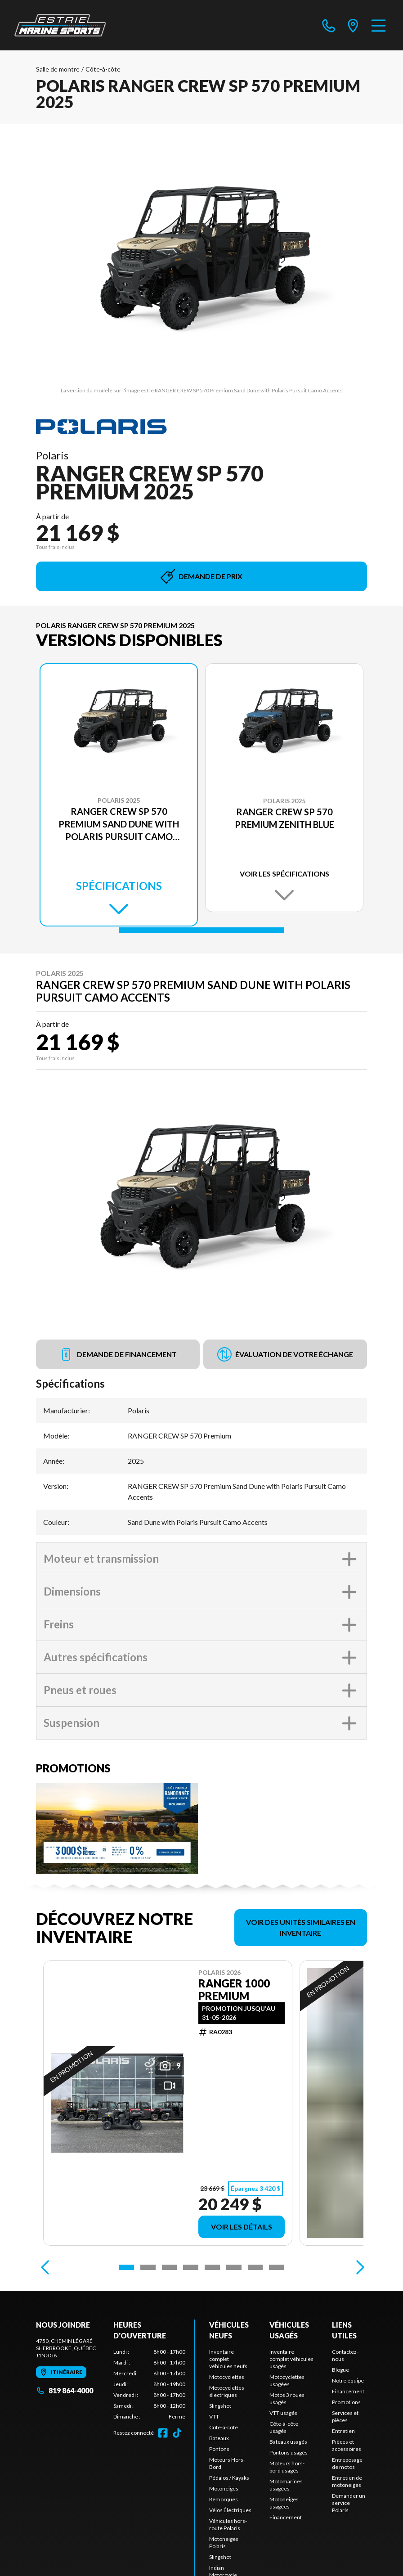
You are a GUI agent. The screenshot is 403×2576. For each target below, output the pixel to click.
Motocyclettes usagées (286, 2380)
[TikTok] (177, 2433)
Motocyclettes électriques (226, 2391)
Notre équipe (348, 2380)
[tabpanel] (149, 2384)
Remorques (223, 2499)
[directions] (353, 25)
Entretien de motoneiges (347, 2481)
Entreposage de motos (347, 2463)
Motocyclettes (226, 2377)
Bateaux (219, 2438)
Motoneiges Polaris (223, 2542)
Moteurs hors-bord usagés (286, 2467)
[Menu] (378, 25)
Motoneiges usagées (284, 2503)
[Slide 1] (201, 930)
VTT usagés (283, 2413)
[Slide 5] (212, 2267)
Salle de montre (58, 69)
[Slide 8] (276, 2267)
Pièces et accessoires (346, 2445)
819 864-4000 (64, 2390)
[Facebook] (162, 2433)
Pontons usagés (288, 2452)
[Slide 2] (148, 2267)
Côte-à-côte (103, 69)
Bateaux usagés (288, 2441)
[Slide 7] (255, 2267)
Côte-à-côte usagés (283, 2427)
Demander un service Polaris (348, 2502)
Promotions (346, 2402)
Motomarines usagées (286, 2485)
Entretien (343, 2431)
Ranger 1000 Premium (234, 1989)
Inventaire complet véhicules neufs (228, 2358)
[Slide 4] (190, 2267)
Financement (285, 2517)
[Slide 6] (234, 2267)
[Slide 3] (169, 2267)
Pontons (219, 2449)
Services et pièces (345, 2416)
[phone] (328, 25)
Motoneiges (223, 2488)
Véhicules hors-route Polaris (228, 2524)
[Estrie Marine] (60, 25)
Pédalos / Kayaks (229, 2477)
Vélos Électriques (230, 2510)
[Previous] (45, 2267)
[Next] (358, 2267)
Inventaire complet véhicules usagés (291, 2358)
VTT (214, 2416)
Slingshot (220, 2405)
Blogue (340, 2369)
